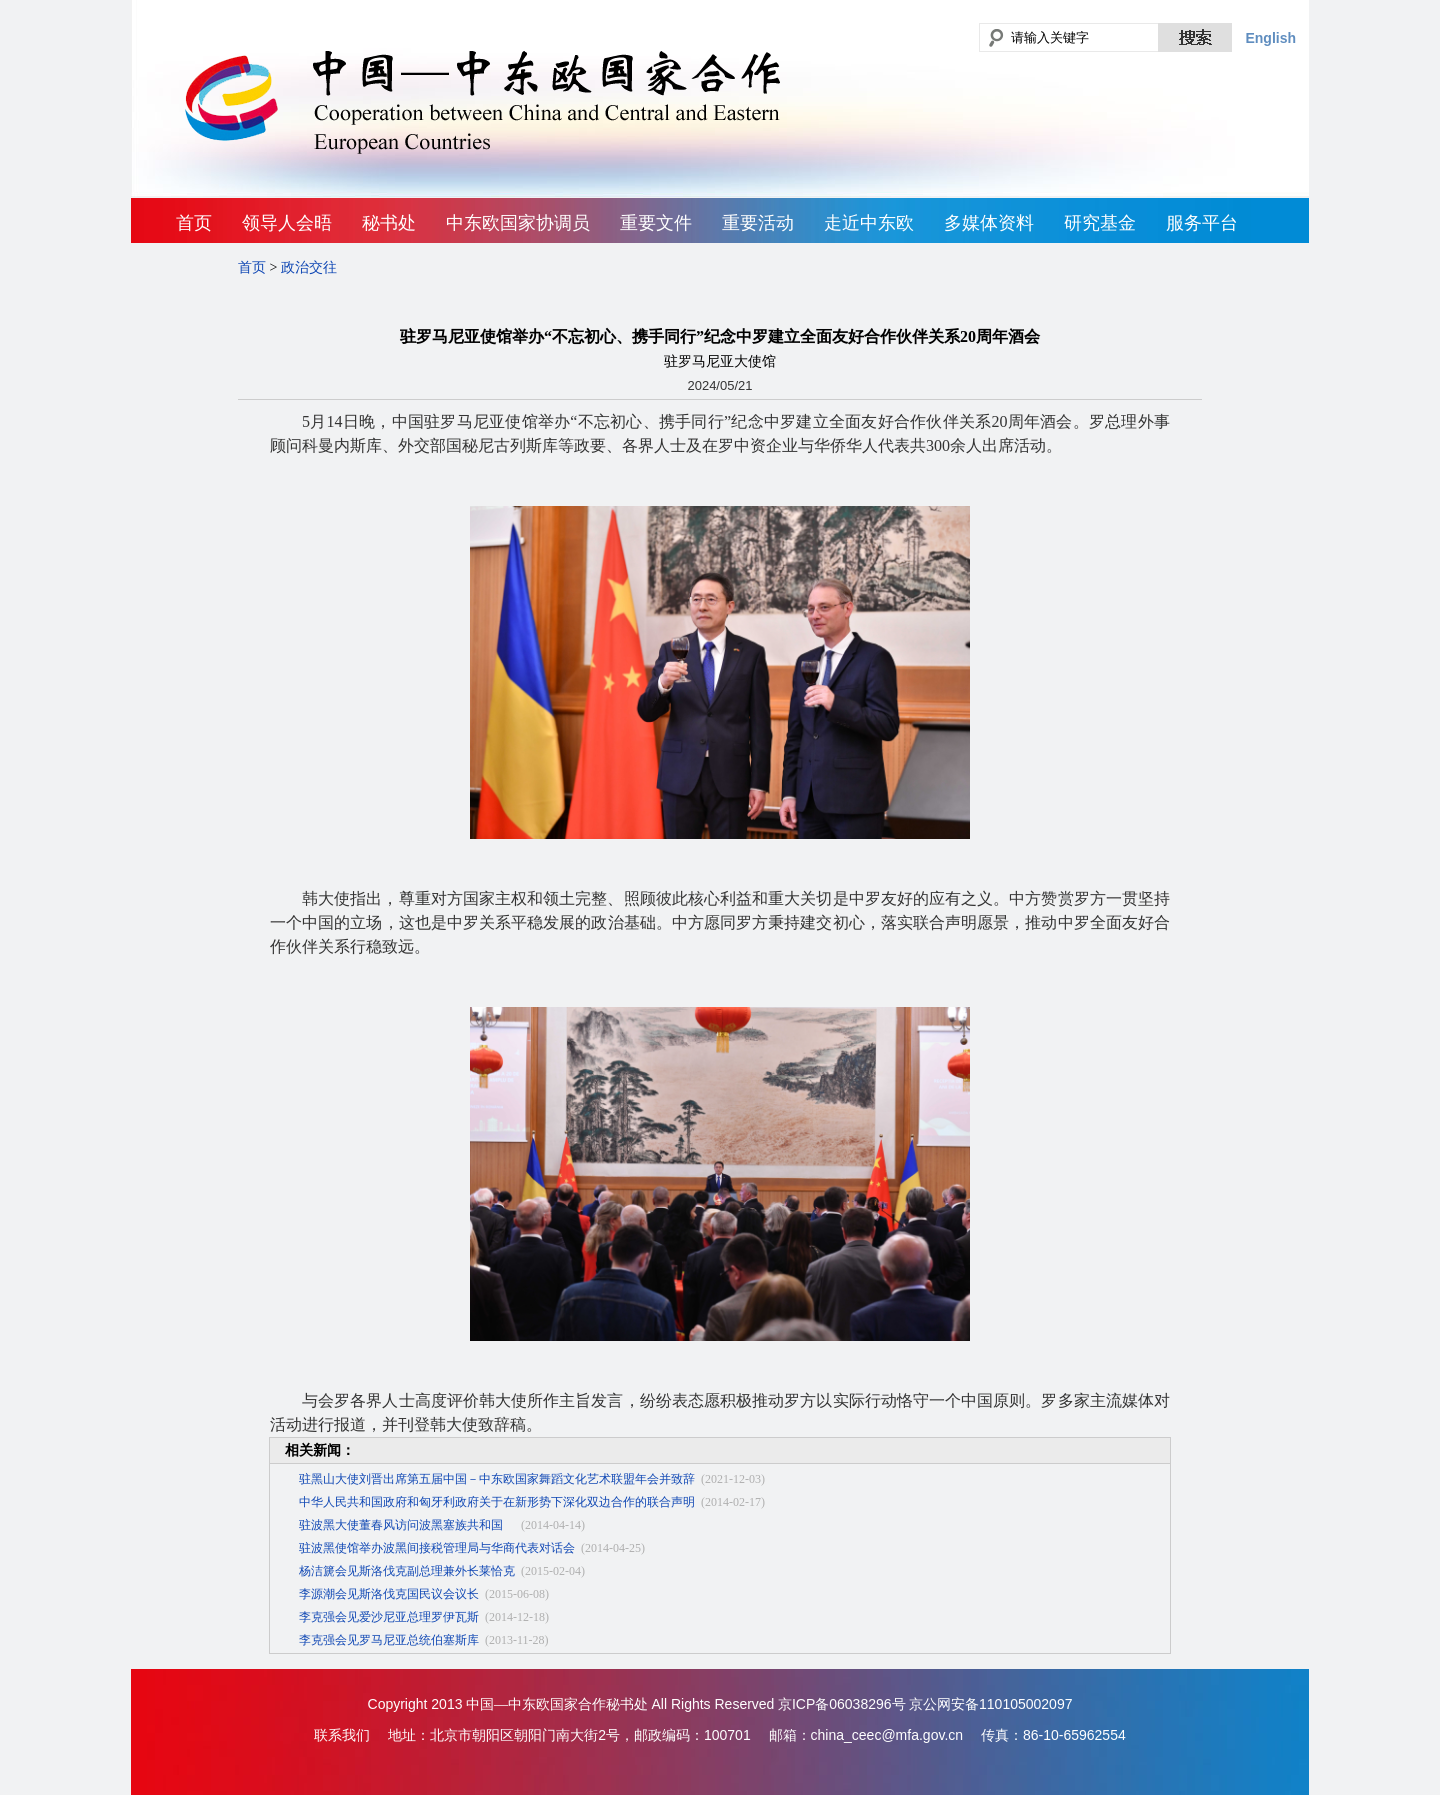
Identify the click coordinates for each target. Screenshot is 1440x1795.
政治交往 (309, 267)
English (1270, 38)
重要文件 (656, 223)
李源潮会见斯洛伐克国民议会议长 (389, 1594)
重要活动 (758, 223)
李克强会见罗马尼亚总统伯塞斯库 (389, 1640)
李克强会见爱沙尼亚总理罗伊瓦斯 (389, 1617)
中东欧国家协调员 (518, 223)
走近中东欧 (869, 223)
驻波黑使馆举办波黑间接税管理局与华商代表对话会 (437, 1548)
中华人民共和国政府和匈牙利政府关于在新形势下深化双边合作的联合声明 (497, 1502)
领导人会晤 (287, 223)
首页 (194, 223)
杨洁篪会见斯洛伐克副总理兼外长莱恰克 (407, 1571)
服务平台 (1202, 223)
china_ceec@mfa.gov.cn (887, 1735)
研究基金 (1100, 223)
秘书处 (389, 223)
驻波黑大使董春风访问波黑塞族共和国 (407, 1525)
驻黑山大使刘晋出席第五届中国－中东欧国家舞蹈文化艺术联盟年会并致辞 (497, 1479)
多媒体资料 (989, 223)
